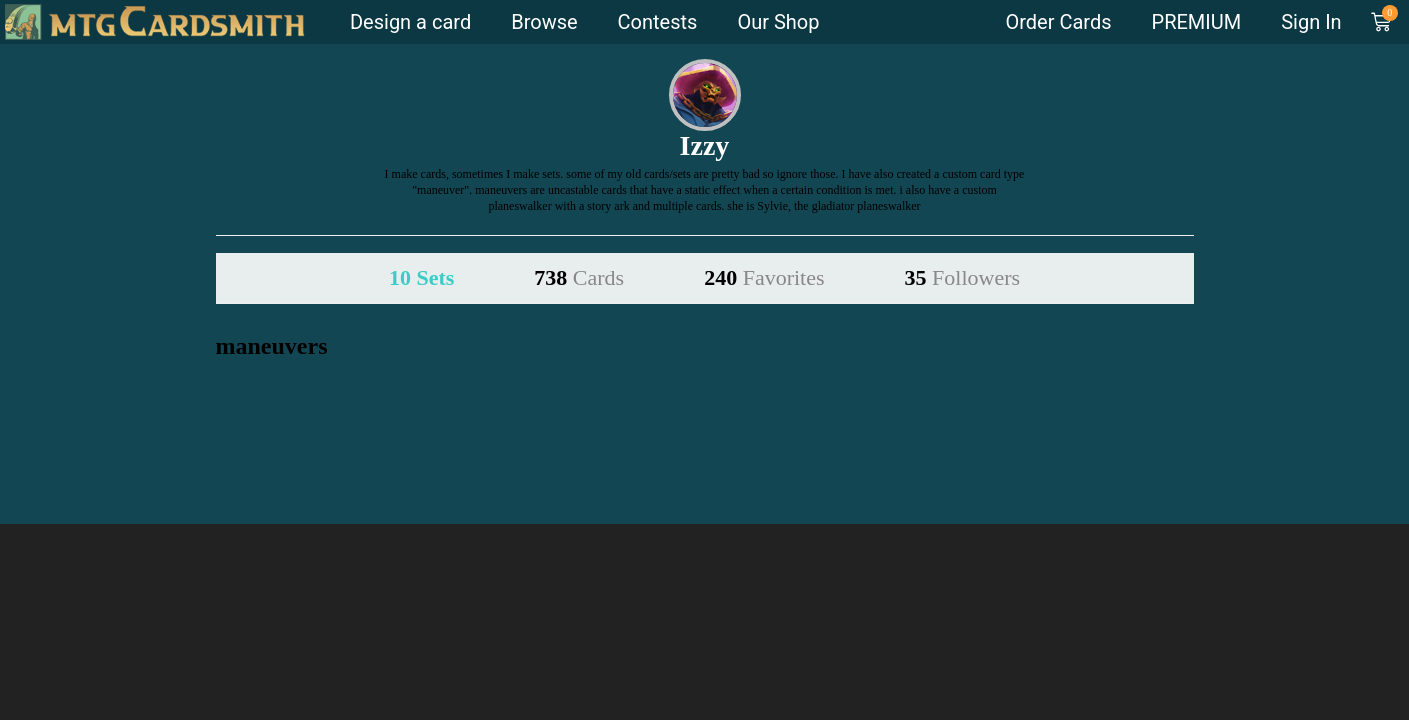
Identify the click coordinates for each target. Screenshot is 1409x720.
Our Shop (778, 22)
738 (579, 277)
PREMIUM (1197, 22)
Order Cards (1058, 22)
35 (963, 277)
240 (764, 277)
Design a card (410, 22)
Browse (544, 22)
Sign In (1311, 22)
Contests (658, 22)
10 (421, 277)
